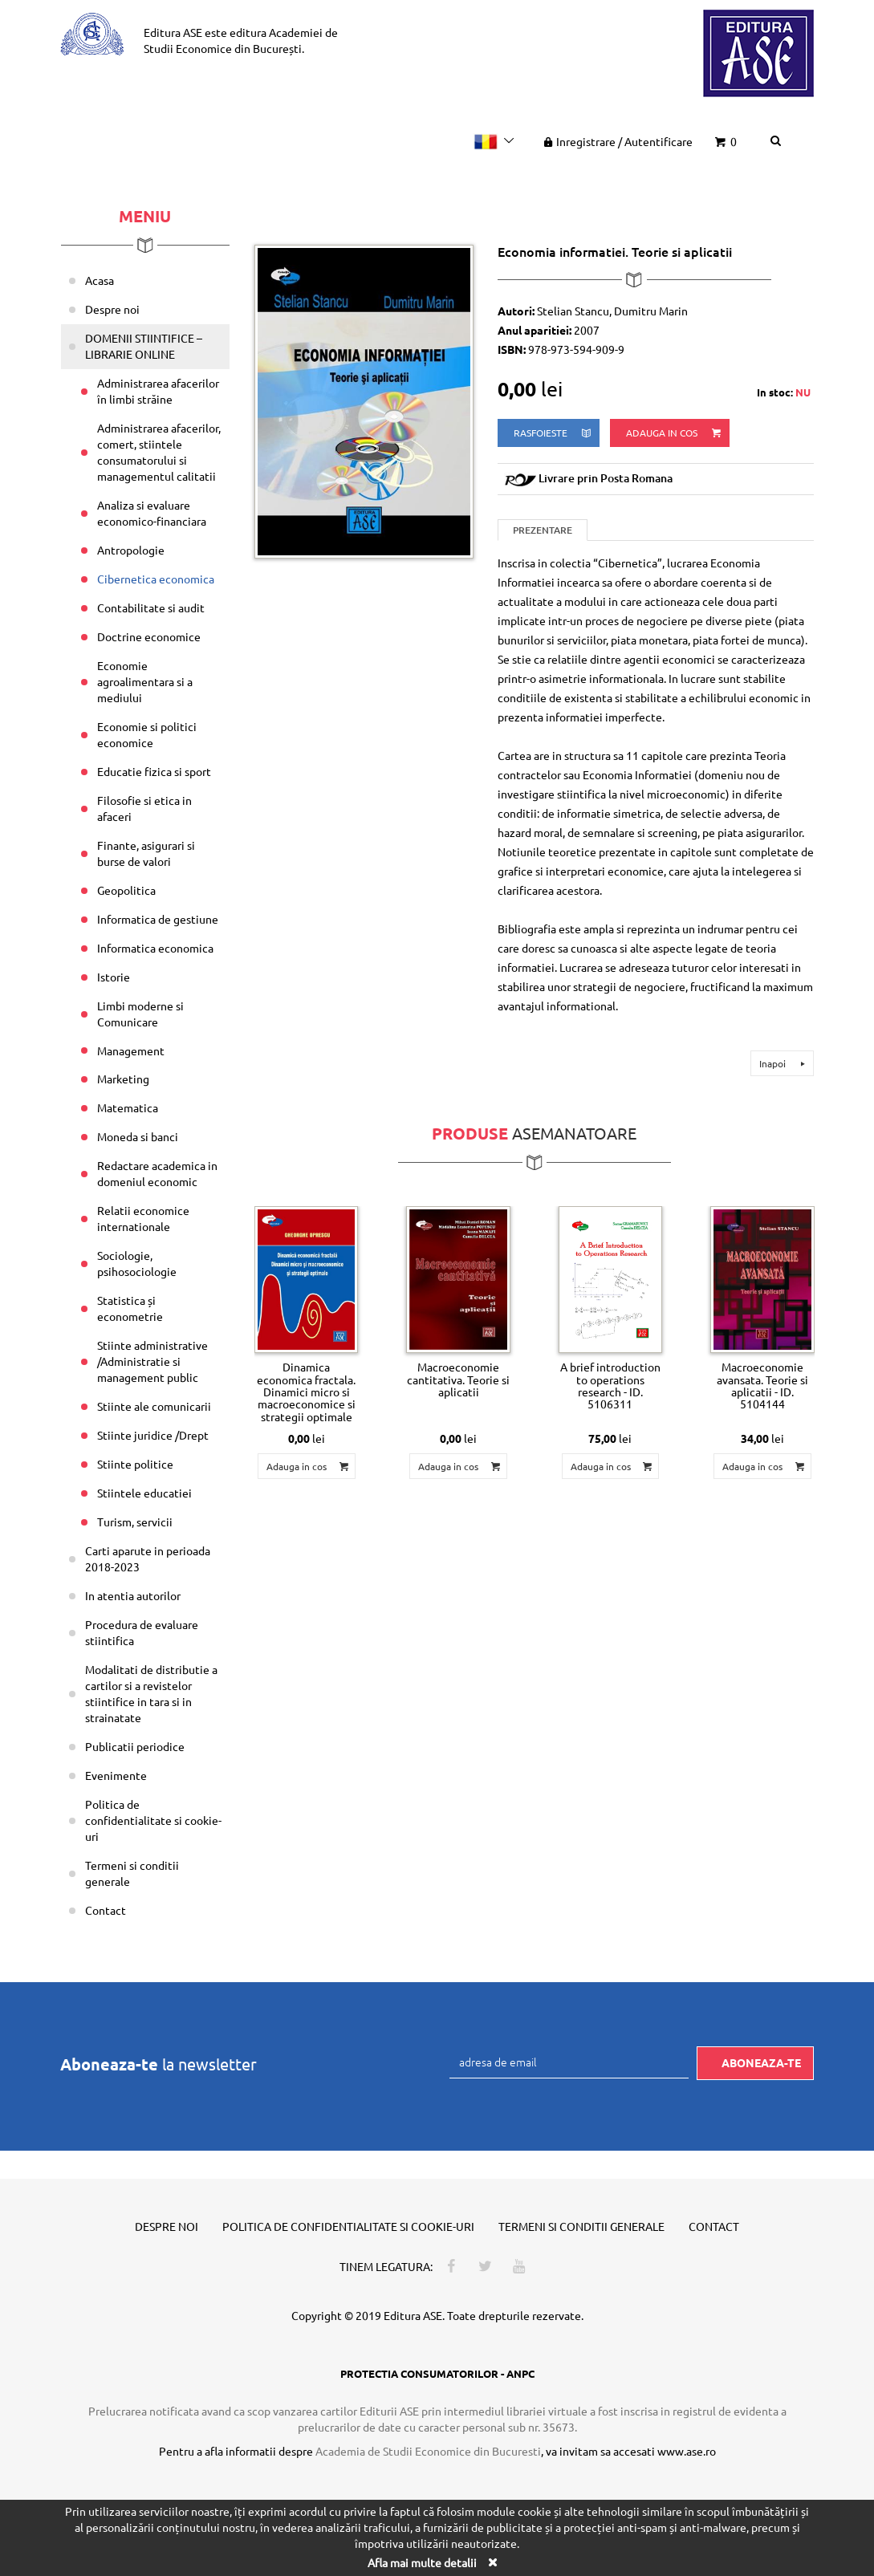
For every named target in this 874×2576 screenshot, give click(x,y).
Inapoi (784, 1063)
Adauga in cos (674, 433)
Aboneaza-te (761, 2062)
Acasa (99, 280)
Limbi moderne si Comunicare (140, 1013)
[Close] (492, 2562)
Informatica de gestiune (157, 919)
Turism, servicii (135, 1521)
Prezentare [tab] (542, 530)
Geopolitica (126, 890)
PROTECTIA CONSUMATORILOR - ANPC (437, 2373)
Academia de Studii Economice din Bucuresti (428, 2451)
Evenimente (116, 1775)
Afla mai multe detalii (422, 2562)
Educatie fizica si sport (154, 771)
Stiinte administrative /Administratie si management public (152, 1361)
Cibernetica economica (155, 578)
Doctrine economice (149, 636)
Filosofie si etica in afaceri (144, 808)
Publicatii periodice (135, 1746)
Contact (105, 1910)
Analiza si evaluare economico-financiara (151, 513)
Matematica (127, 1107)
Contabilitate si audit (151, 607)
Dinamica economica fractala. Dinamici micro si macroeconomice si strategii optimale (306, 1391)
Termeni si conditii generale (132, 1873)
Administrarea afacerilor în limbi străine (158, 391)
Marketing (123, 1078)
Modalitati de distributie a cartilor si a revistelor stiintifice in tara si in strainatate (151, 1693)
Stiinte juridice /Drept (153, 1435)
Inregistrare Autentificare (616, 141)
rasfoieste (553, 433)
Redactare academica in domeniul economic (157, 1173)
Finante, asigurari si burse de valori (146, 853)
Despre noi (112, 309)
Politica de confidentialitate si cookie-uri (153, 1820)
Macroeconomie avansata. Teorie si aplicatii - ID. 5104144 (762, 1385)
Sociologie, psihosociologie (137, 1263)
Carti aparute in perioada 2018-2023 (147, 1558)
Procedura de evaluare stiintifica (141, 1632)
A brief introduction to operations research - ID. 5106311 (610, 1385)
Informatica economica (155, 948)
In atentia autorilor (133, 1595)
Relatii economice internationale (143, 1218)
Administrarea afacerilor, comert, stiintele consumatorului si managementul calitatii (159, 452)
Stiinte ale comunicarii (154, 1406)
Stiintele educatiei (144, 1492)
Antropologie (131, 549)
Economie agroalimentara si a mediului (145, 681)
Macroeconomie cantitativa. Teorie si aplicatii (458, 1379)
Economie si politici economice (147, 734)
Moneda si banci (137, 1136)
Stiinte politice (135, 1464)
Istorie (113, 976)
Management (131, 1050)
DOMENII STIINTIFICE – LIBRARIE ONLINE (143, 346)
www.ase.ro (686, 2451)
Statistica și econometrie (130, 1308)
